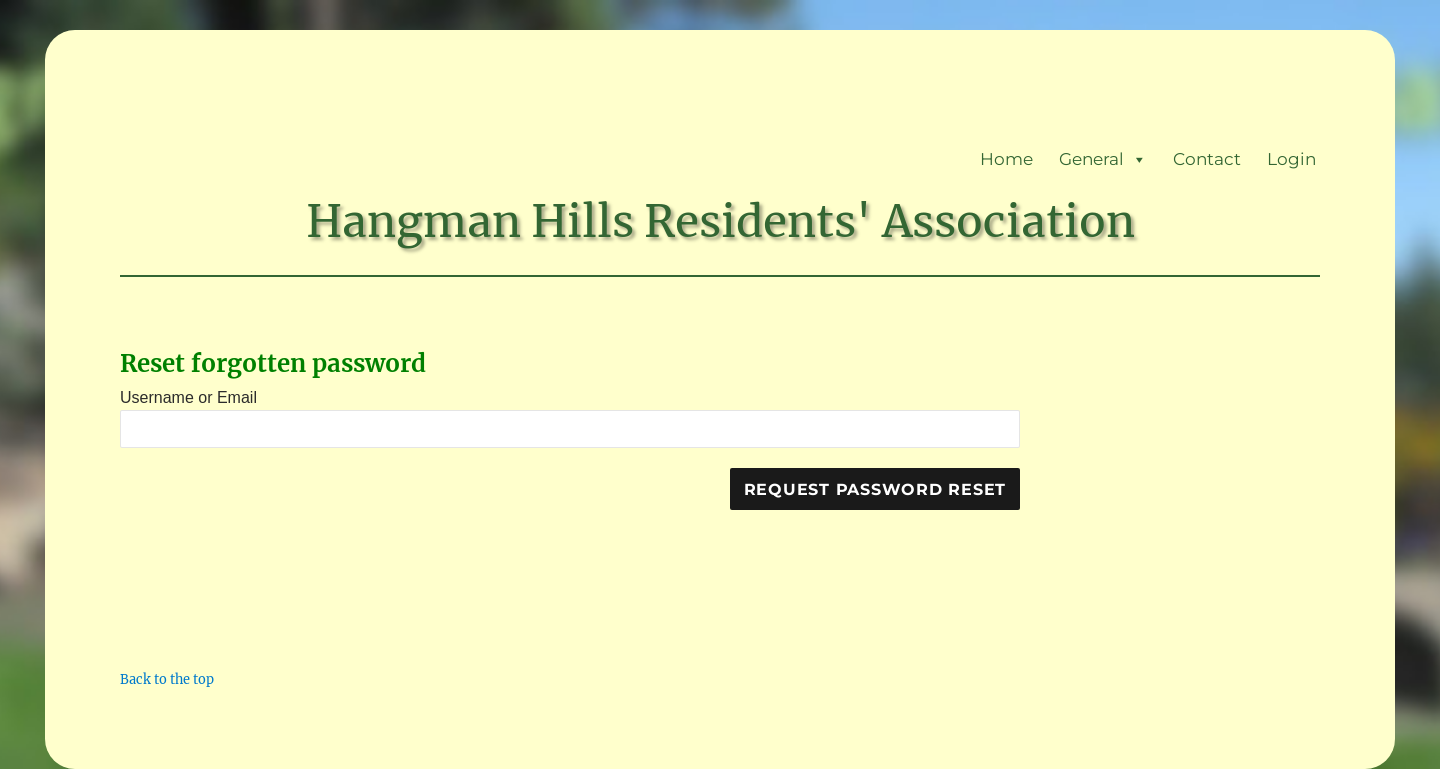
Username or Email (188, 397)
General (1103, 159)
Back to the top (167, 679)
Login (1291, 159)
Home (1006, 159)
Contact (1207, 159)
